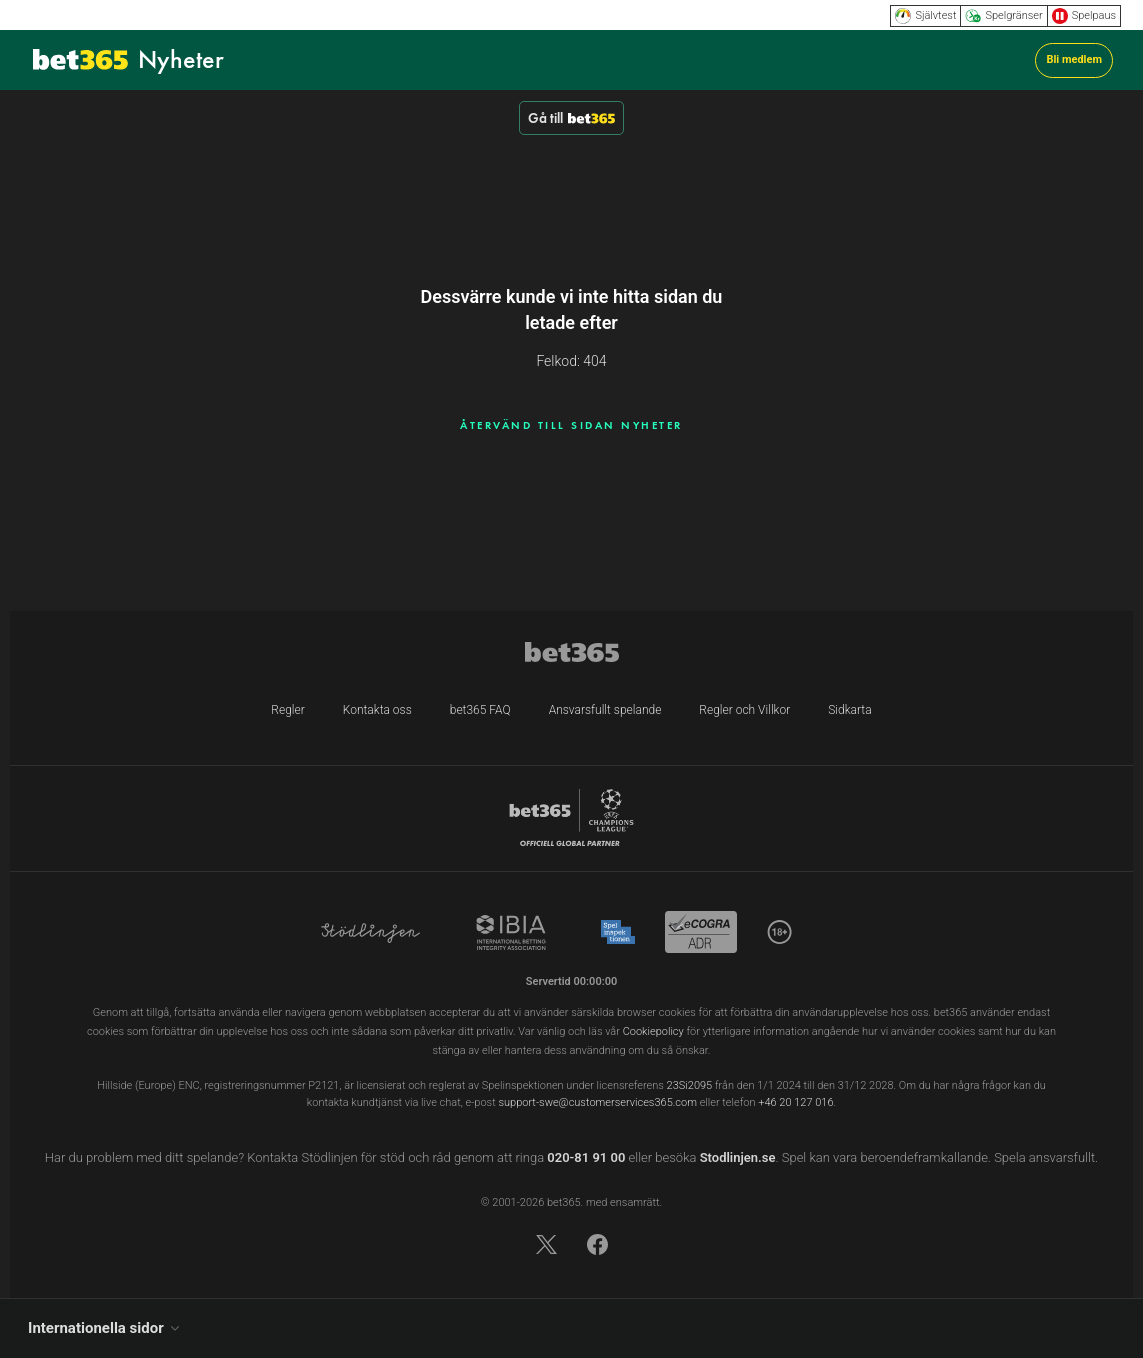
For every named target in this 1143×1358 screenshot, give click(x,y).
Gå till (571, 118)
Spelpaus (1084, 16)
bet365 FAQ (480, 710)
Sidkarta (849, 710)
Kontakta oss (377, 710)
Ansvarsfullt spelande (605, 710)
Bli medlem (1074, 59)
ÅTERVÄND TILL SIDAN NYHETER (571, 425)
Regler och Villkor (744, 710)
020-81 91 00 (586, 1157)
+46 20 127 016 (795, 1102)
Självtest (925, 16)
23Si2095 (690, 1085)
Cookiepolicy (653, 1031)
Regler (287, 710)
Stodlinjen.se (738, 1157)
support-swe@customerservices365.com (597, 1102)
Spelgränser (1003, 16)
